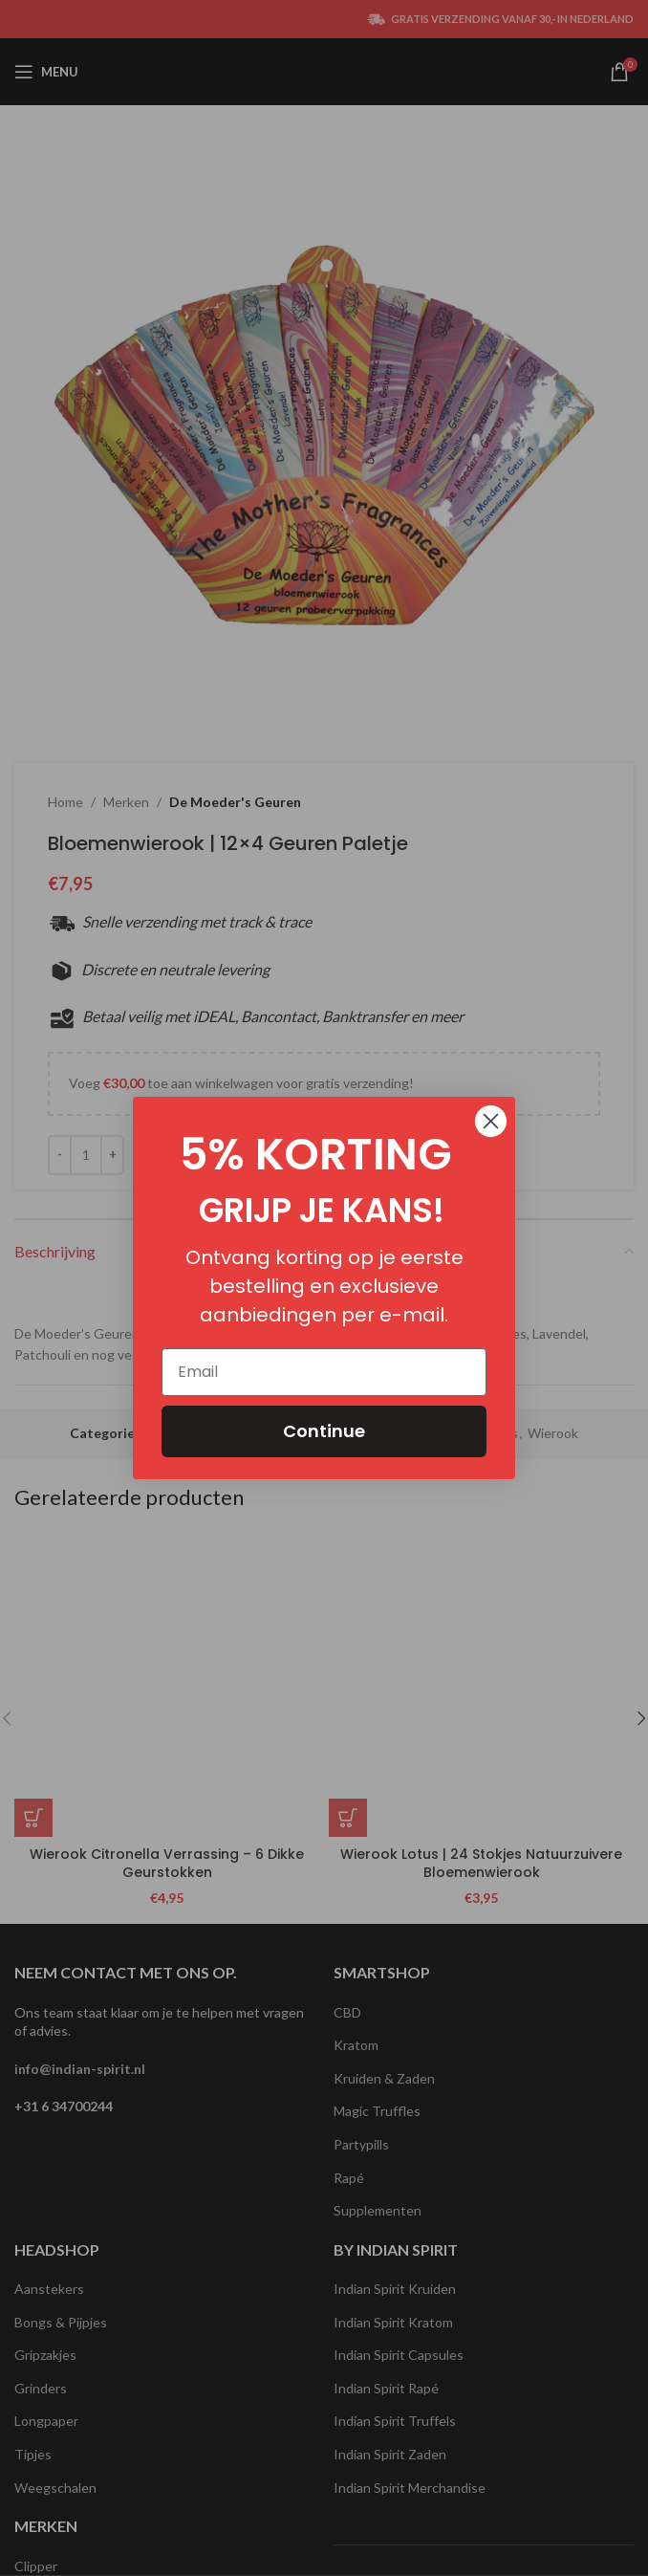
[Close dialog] (491, 1121)
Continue (324, 1431)
